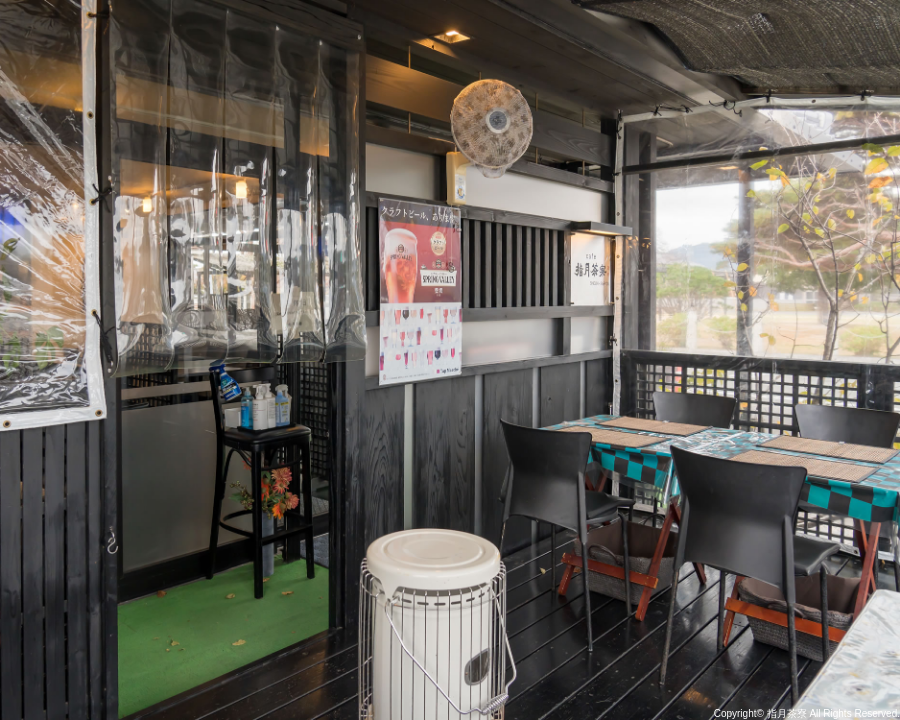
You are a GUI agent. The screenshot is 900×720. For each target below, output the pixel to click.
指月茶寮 (787, 713)
